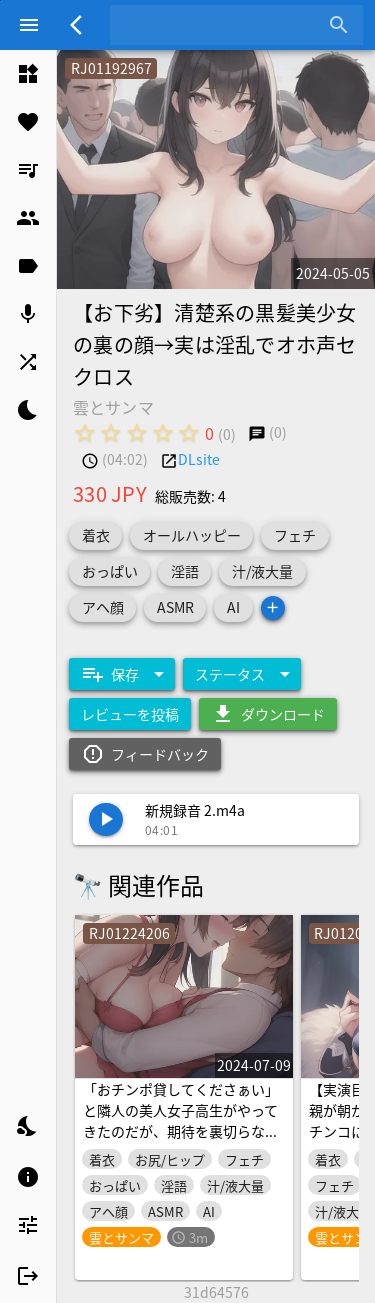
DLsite (199, 459)
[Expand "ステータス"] (242, 674)
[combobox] (221, 25)
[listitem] (28, 74)
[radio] (85, 433)
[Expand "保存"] (122, 674)
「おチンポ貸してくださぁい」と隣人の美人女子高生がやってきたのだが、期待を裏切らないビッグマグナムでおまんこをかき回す (181, 1131)
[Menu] (29, 25)
